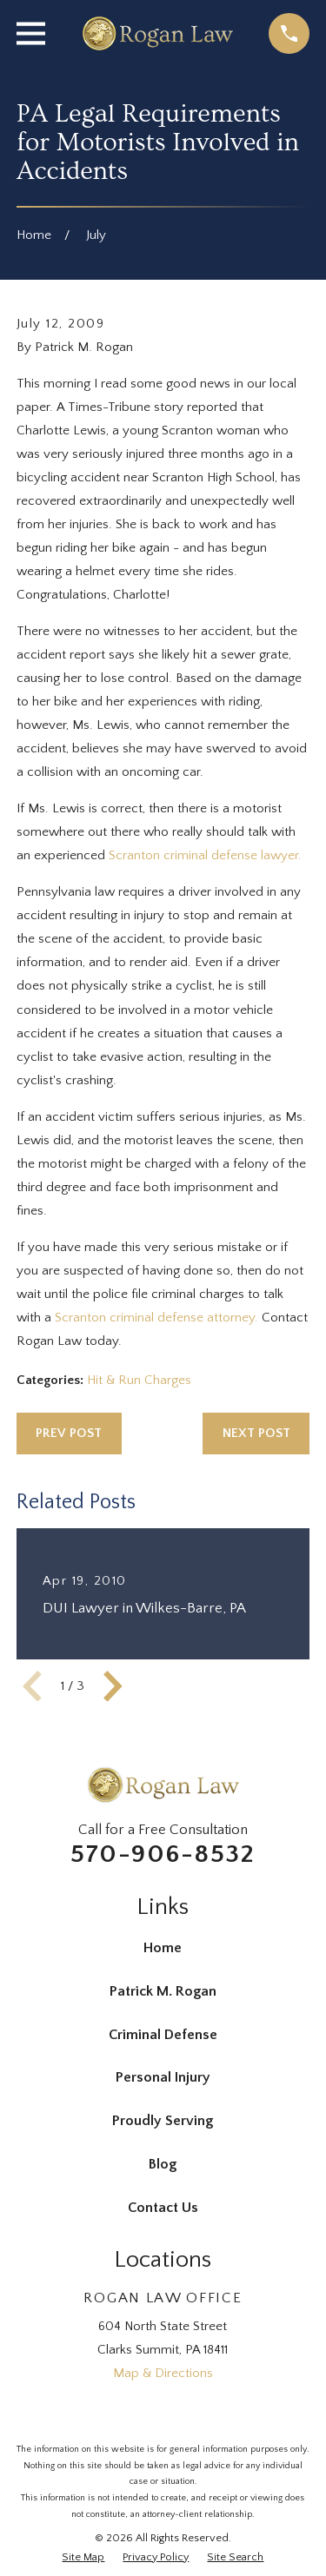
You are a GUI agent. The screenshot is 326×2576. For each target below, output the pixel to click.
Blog (162, 2164)
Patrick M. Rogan (163, 1991)
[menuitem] (83, 2557)
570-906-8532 (162, 1854)
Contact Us (163, 2207)
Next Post (256, 1433)
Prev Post (69, 1433)
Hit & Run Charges (139, 1380)
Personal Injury (163, 2077)
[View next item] (113, 1686)
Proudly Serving (162, 2121)
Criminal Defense (163, 2035)
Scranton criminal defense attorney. (156, 1317)
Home (162, 1948)
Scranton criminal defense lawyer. (205, 855)
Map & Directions (163, 2373)
